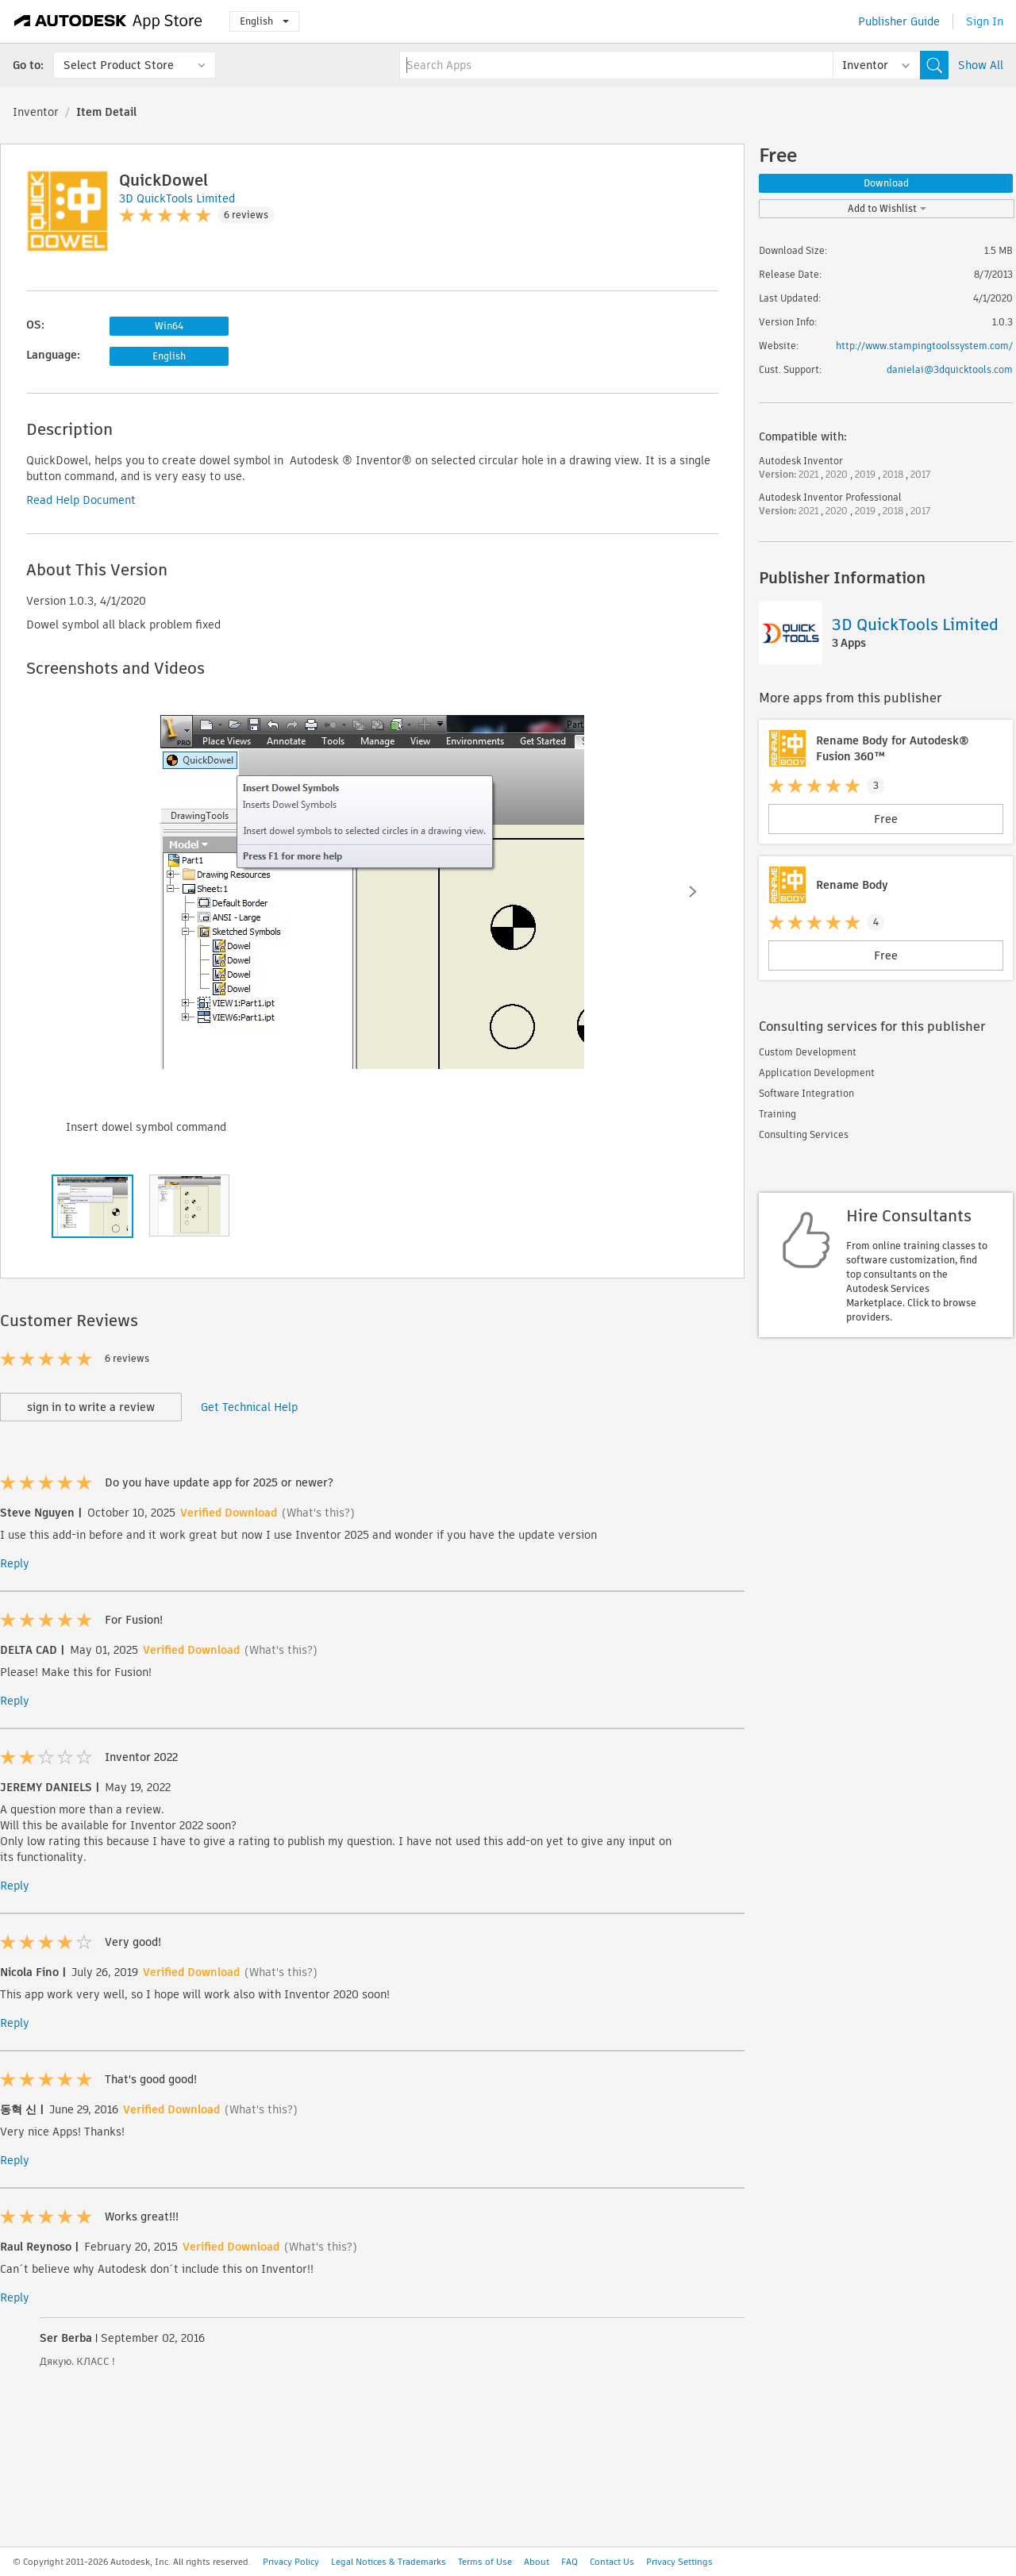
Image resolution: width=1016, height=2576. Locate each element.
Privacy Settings (679, 2561)
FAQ (569, 2561)
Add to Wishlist (887, 208)
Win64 (169, 326)
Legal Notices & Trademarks (388, 2561)
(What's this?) (318, 1513)
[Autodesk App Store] (108, 21)
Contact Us (612, 2561)
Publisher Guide (899, 21)
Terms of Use (485, 2561)
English (264, 21)
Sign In (984, 21)
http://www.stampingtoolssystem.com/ (924, 345)
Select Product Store (119, 65)
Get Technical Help (249, 1407)
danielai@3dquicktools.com (950, 369)
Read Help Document (81, 500)
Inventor (36, 112)
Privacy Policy (291, 2561)
